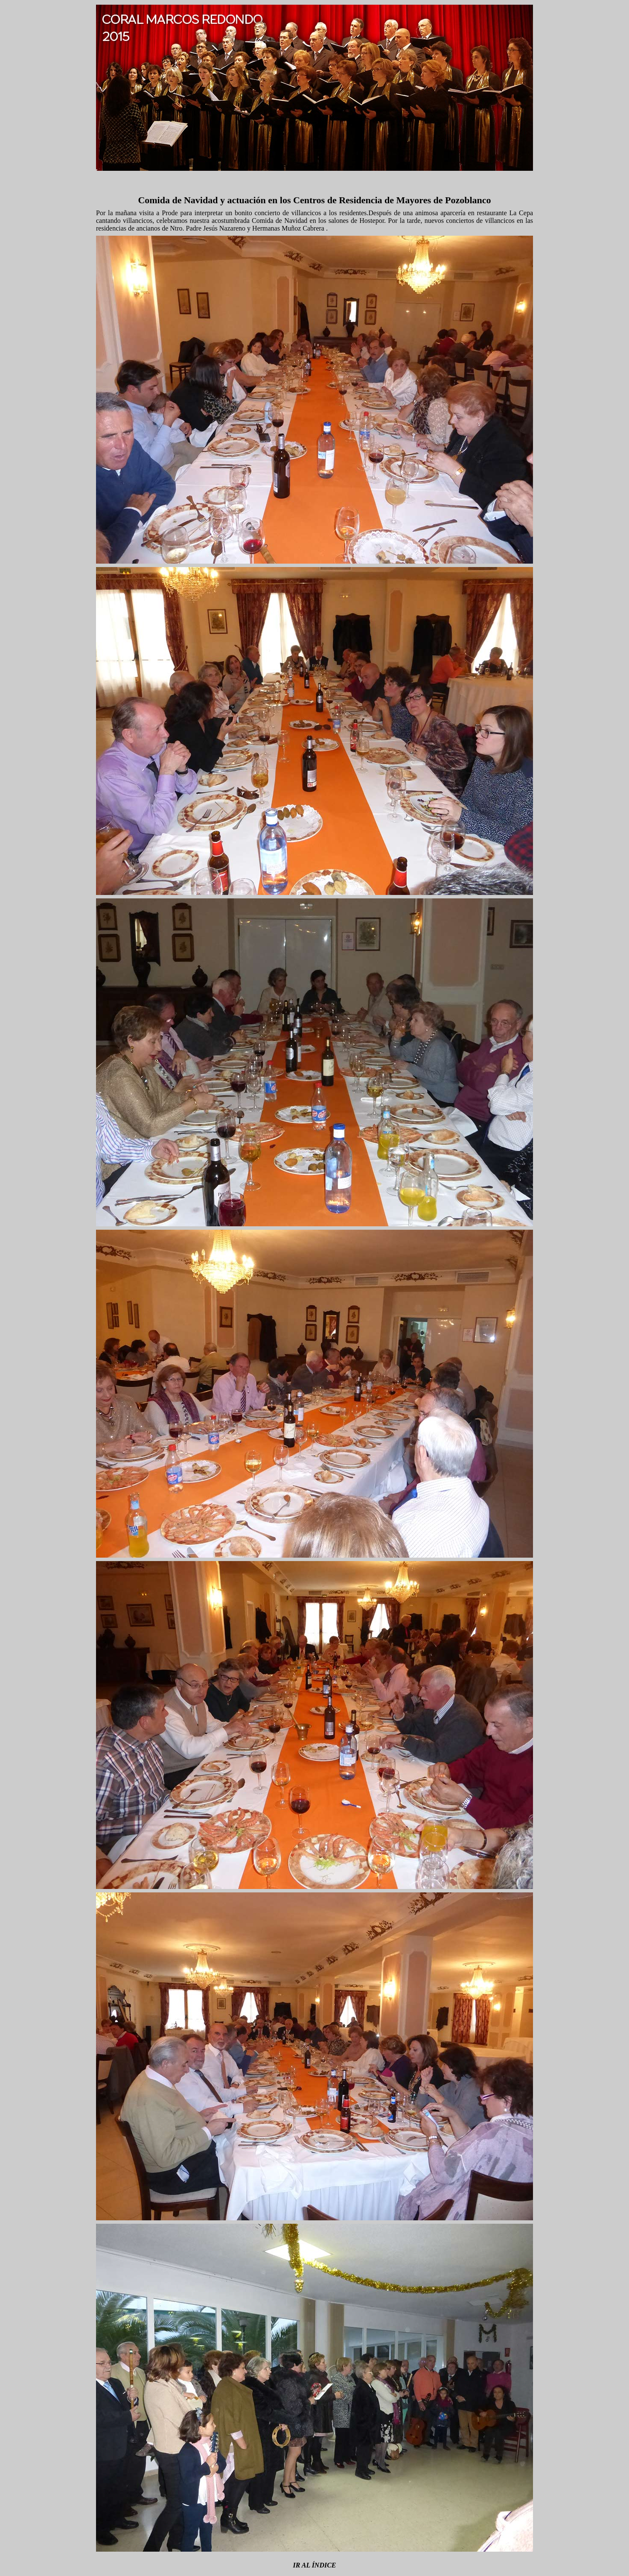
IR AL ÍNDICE (314, 2565)
